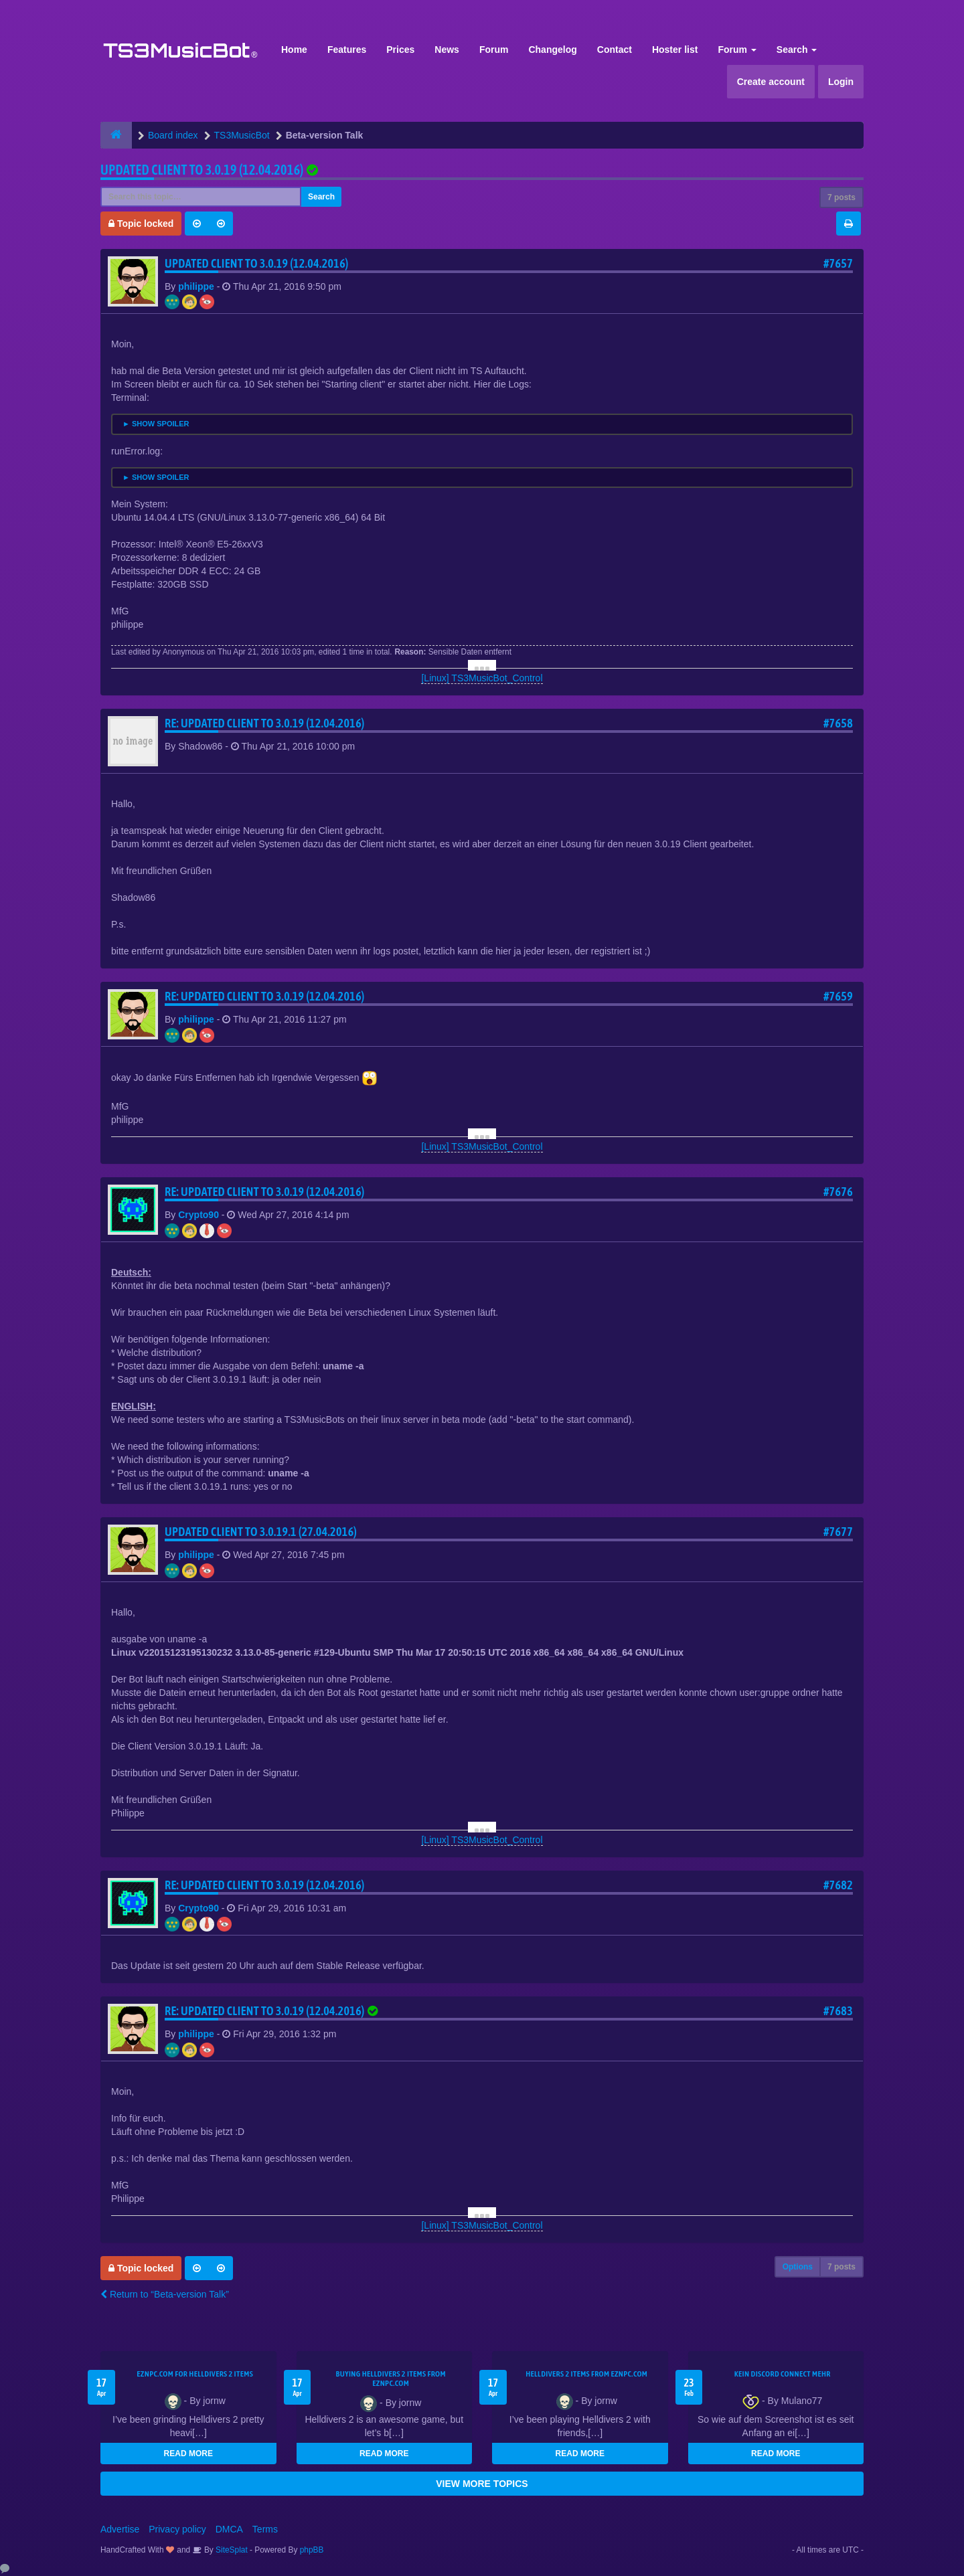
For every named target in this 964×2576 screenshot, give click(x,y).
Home (294, 49)
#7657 (838, 263)
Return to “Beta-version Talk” (164, 2294)
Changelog (552, 49)
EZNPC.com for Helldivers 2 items (195, 2374)
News (446, 49)
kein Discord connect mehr (782, 2374)
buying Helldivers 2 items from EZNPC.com (391, 2378)
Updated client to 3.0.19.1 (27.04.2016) (261, 1532)
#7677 (838, 1532)
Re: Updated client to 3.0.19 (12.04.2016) (265, 723)
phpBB (312, 2550)
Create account (771, 81)
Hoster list (675, 49)
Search (797, 49)
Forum (494, 49)
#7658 (838, 723)
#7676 (838, 1192)
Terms (265, 2529)
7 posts (841, 197)
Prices (400, 49)
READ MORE (188, 2453)
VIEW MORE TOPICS (482, 2483)
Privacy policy (177, 2529)
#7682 (838, 1885)
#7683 (838, 2011)
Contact (614, 49)
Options (798, 2266)
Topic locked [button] (140, 223)
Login (841, 81)
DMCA (229, 2529)
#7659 (838, 996)
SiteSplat (231, 2550)
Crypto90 (198, 1214)
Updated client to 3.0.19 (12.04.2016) (202, 169)
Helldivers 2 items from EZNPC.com (586, 2374)
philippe (196, 286)
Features (346, 49)
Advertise (119, 2529)
